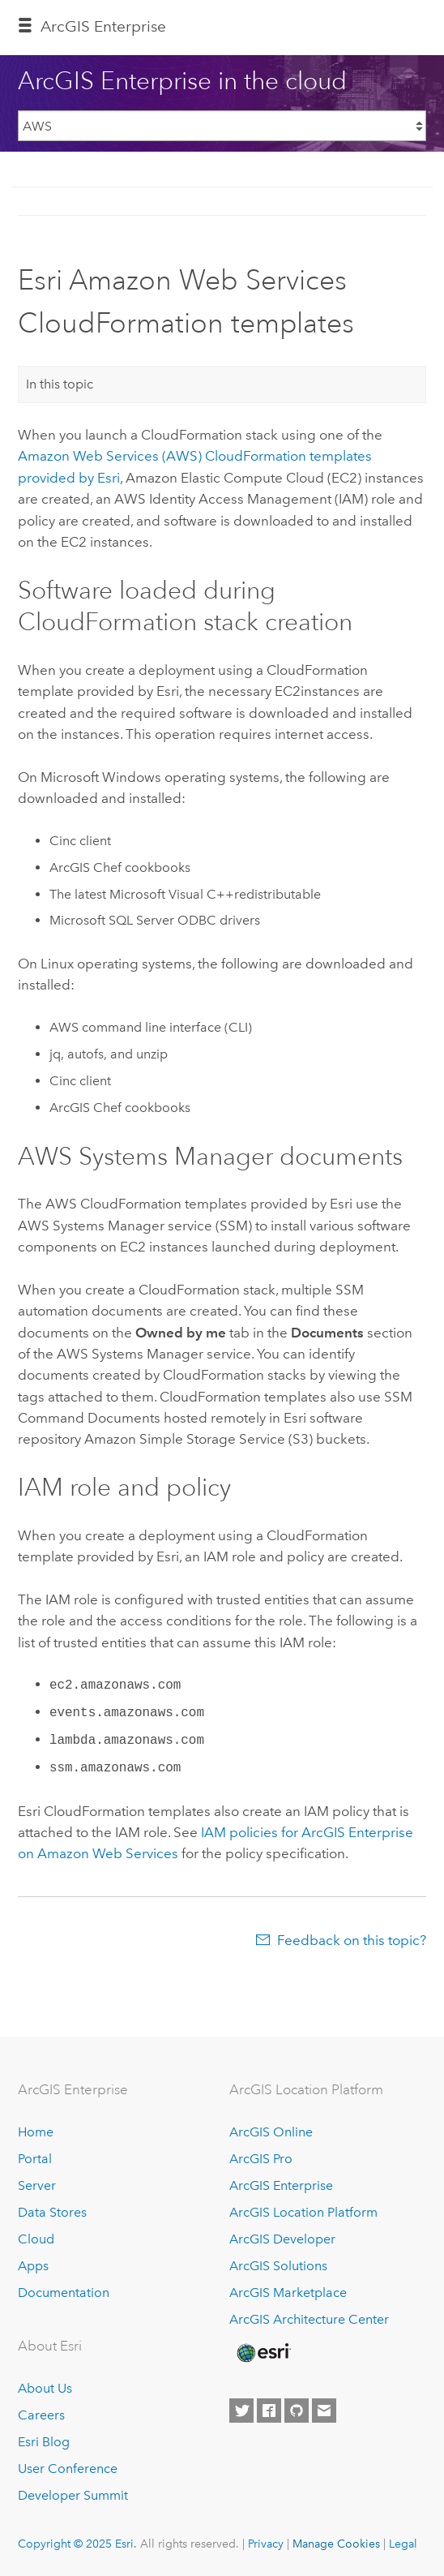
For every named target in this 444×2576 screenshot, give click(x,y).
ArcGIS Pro (260, 2158)
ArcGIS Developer (282, 2239)
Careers (41, 2415)
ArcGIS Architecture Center (309, 2319)
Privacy (266, 2543)
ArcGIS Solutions (278, 2265)
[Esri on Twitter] (241, 2410)
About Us (45, 2388)
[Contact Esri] (324, 2410)
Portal (35, 2158)
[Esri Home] (262, 2353)
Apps (33, 2265)
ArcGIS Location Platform (303, 2212)
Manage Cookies (336, 2543)
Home (35, 2132)
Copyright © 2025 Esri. (77, 2543)
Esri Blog (44, 2441)
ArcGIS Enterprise (103, 26)
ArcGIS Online (271, 2132)
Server (37, 2185)
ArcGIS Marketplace (288, 2292)
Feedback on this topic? (351, 1940)
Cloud (36, 2239)
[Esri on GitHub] (296, 2410)
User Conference (67, 2468)
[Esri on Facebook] (269, 2410)
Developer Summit (73, 2495)
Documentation (63, 2292)
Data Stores (52, 2212)
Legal (403, 2543)
